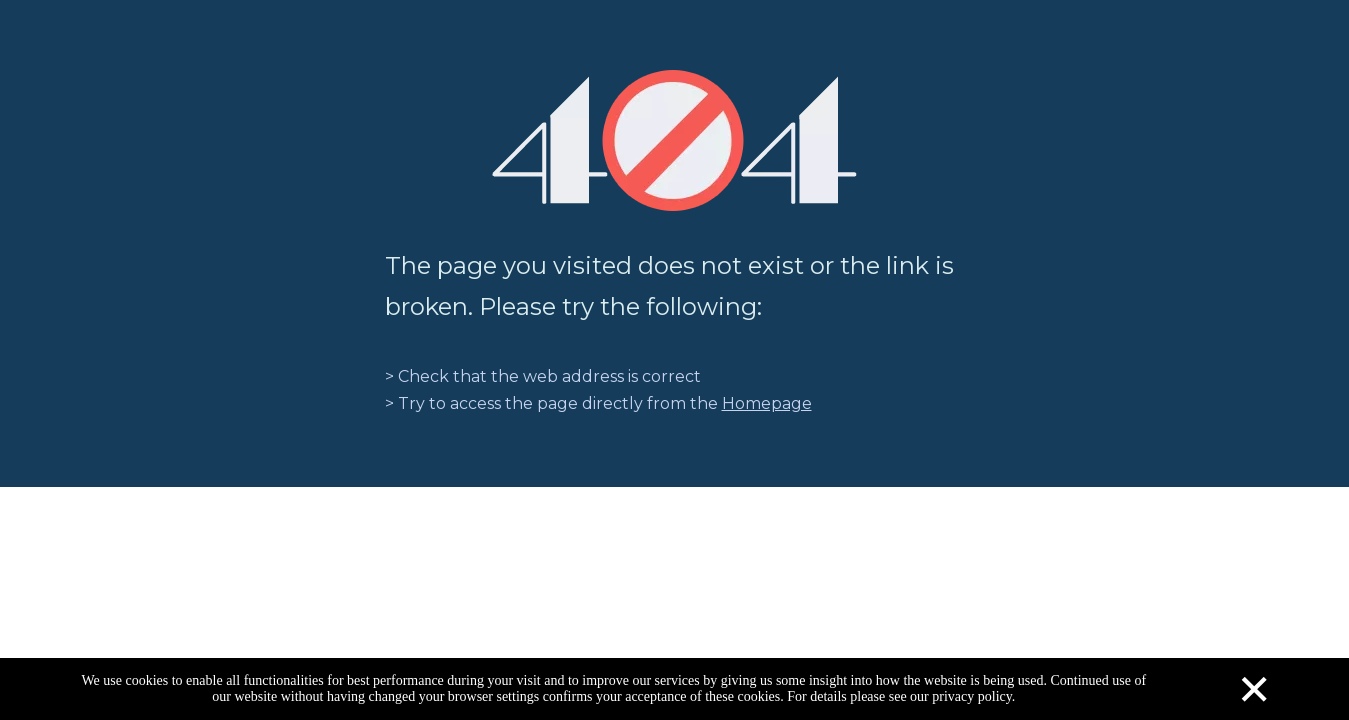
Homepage (767, 403)
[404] (674, 140)
